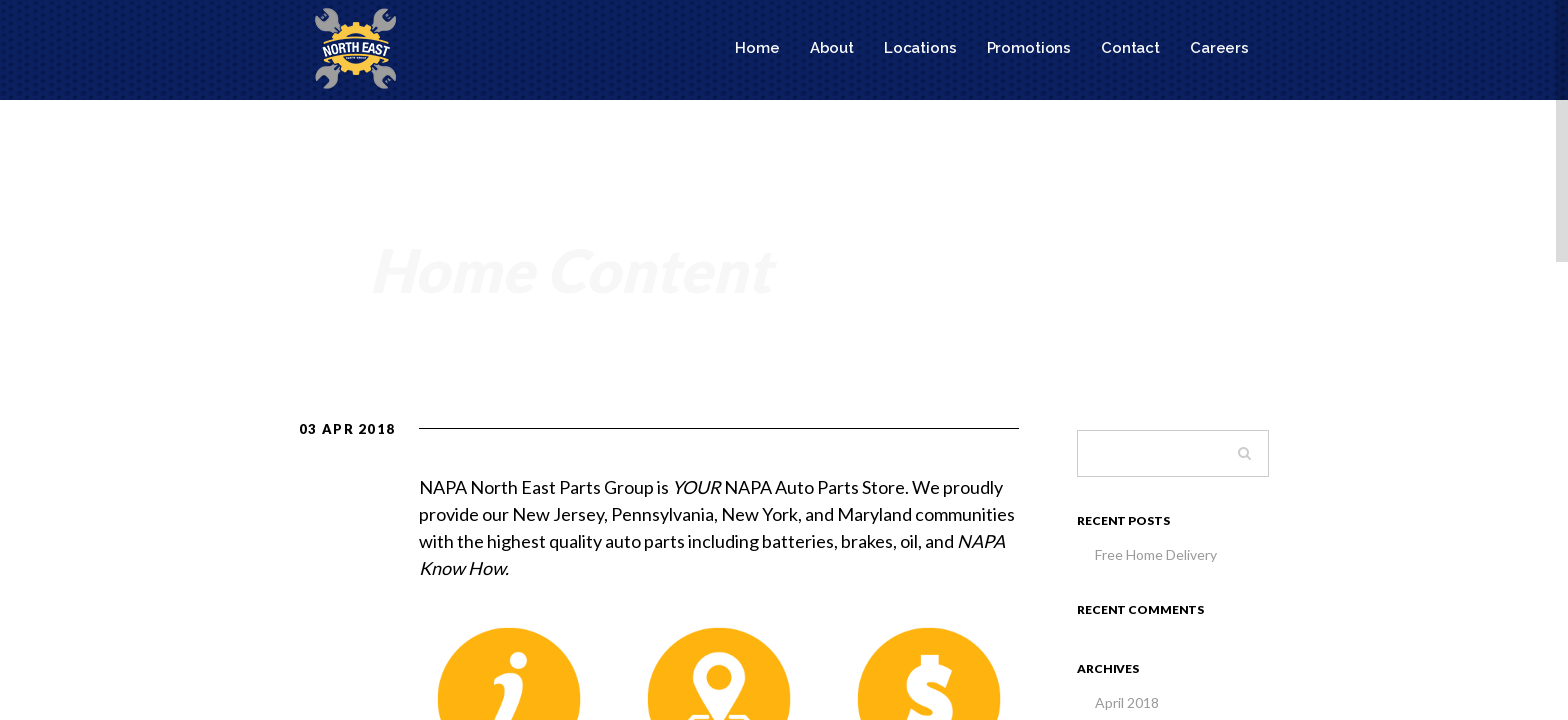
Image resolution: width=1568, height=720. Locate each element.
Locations (920, 48)
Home (757, 48)
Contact (1130, 48)
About (832, 48)
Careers (1219, 48)
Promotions (1029, 48)
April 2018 (1127, 702)
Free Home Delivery (1156, 554)
